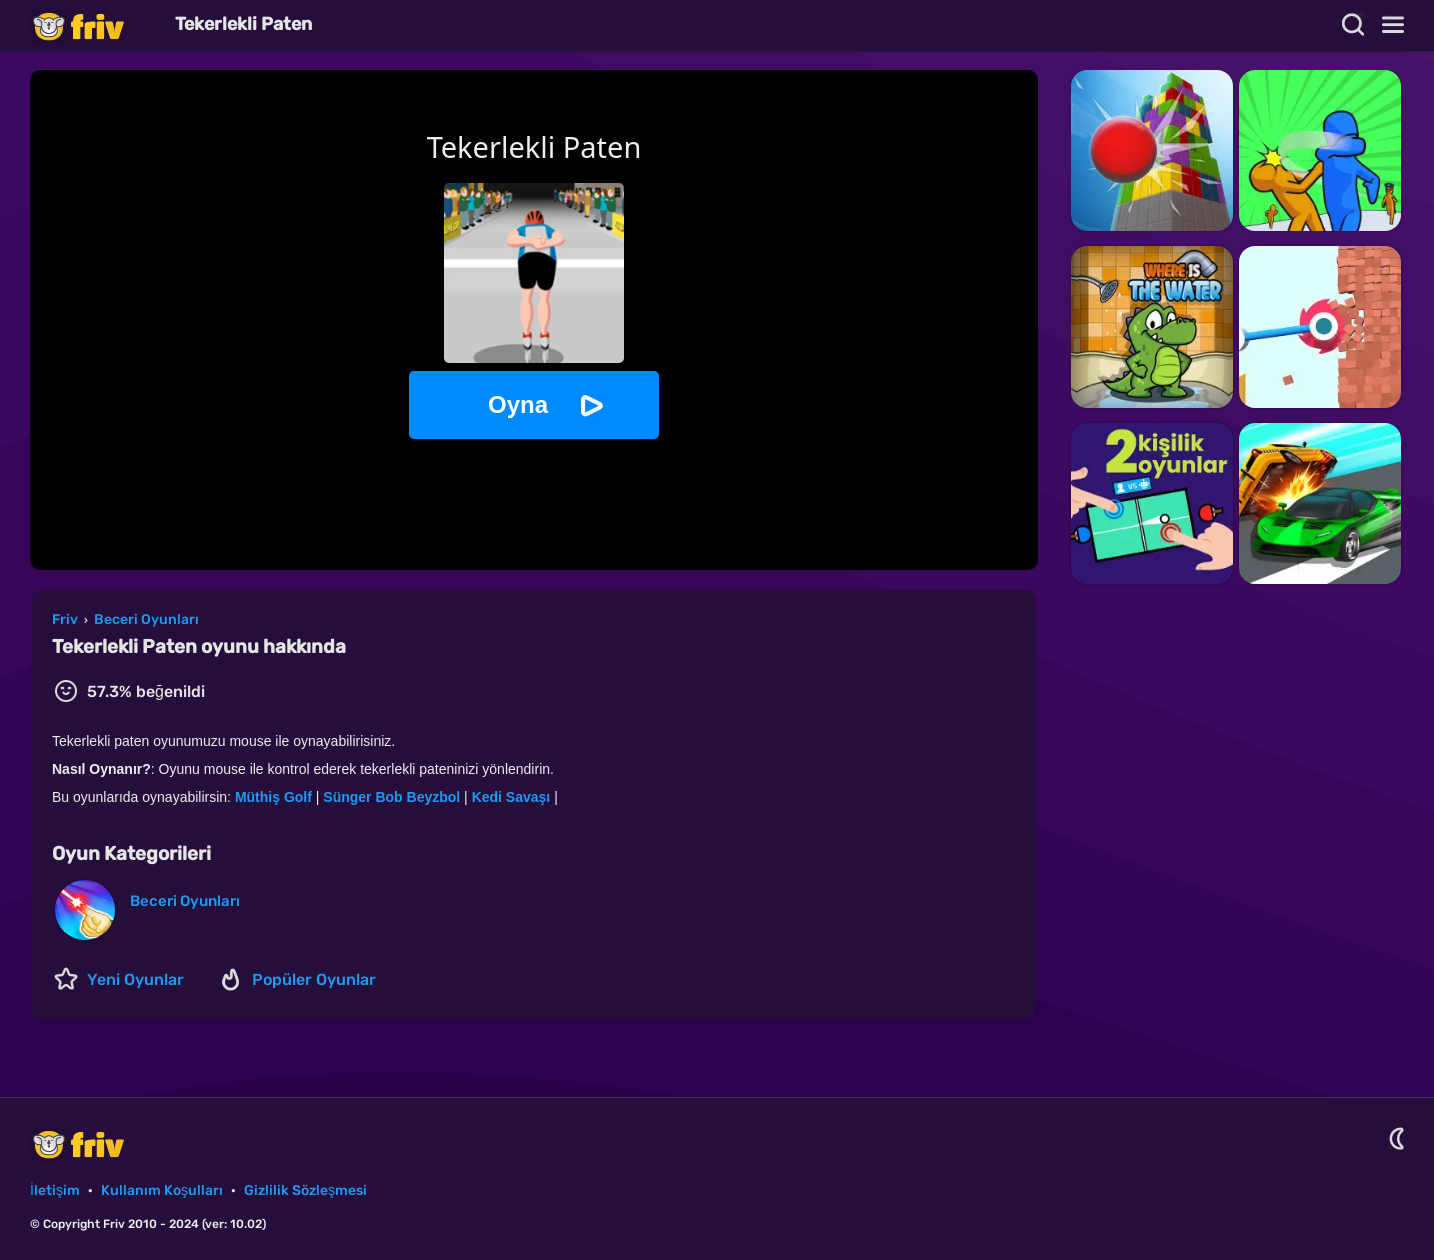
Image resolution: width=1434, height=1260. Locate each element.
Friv (95, 25)
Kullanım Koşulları (162, 1190)
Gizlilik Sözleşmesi (305, 1190)
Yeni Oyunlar (135, 979)
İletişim (55, 1190)
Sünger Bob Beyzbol (391, 797)
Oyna (518, 404)
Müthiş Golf (273, 797)
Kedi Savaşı (511, 797)
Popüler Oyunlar (314, 979)
